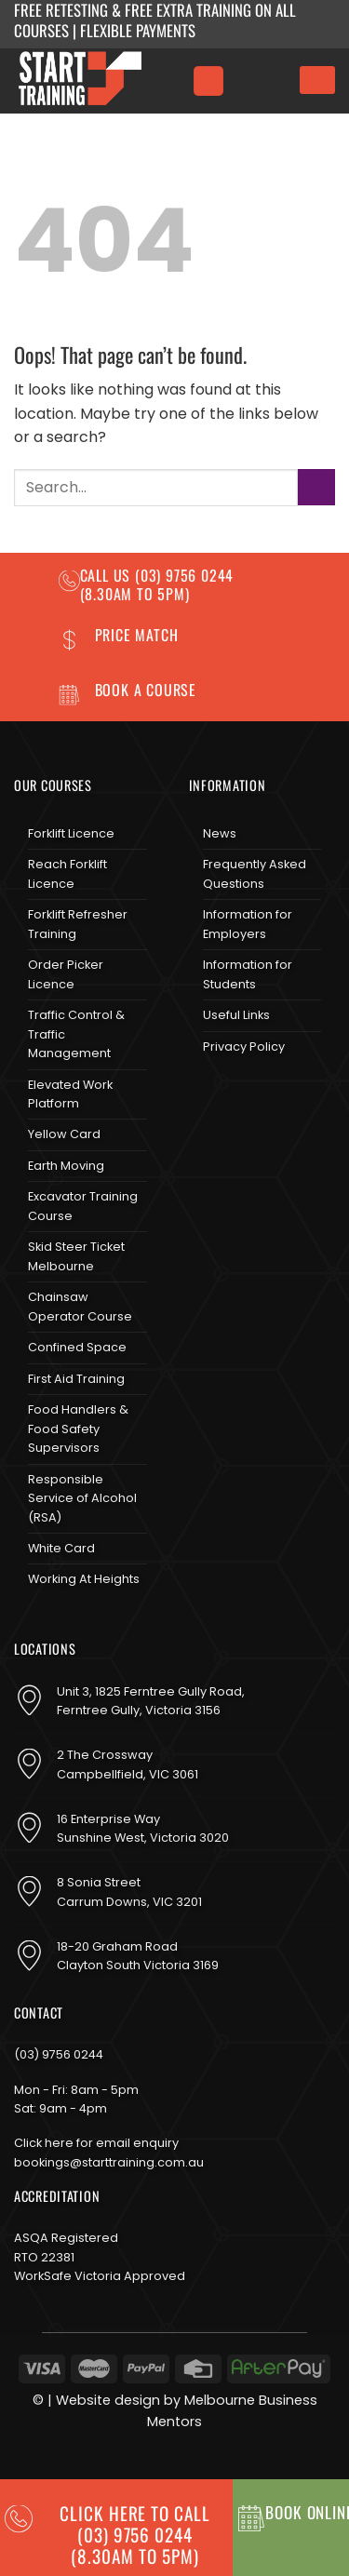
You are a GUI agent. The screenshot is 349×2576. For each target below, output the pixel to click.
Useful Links (236, 1015)
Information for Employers (247, 923)
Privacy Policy (244, 1046)
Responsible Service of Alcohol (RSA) (82, 1498)
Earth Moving (66, 1166)
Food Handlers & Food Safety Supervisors (78, 1429)
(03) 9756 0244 (58, 2054)
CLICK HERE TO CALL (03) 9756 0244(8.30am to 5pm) (135, 2534)
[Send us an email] (264, 1095)
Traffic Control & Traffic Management (76, 1034)
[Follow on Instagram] (234, 1095)
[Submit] (316, 487)
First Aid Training (76, 1379)
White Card (61, 1548)
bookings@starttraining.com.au (109, 2162)
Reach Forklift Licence (67, 873)
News (219, 833)
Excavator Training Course (83, 1205)
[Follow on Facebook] (204, 1095)
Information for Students (247, 974)
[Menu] (208, 81)
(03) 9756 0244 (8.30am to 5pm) (157, 584)
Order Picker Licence (65, 974)
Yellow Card (64, 1134)
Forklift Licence (71, 833)
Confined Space (77, 1347)
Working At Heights (84, 1579)
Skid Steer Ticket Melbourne (76, 1256)
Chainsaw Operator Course (80, 1306)
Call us (107, 575)
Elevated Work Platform (70, 1094)
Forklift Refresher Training (78, 923)
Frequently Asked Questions (254, 873)
